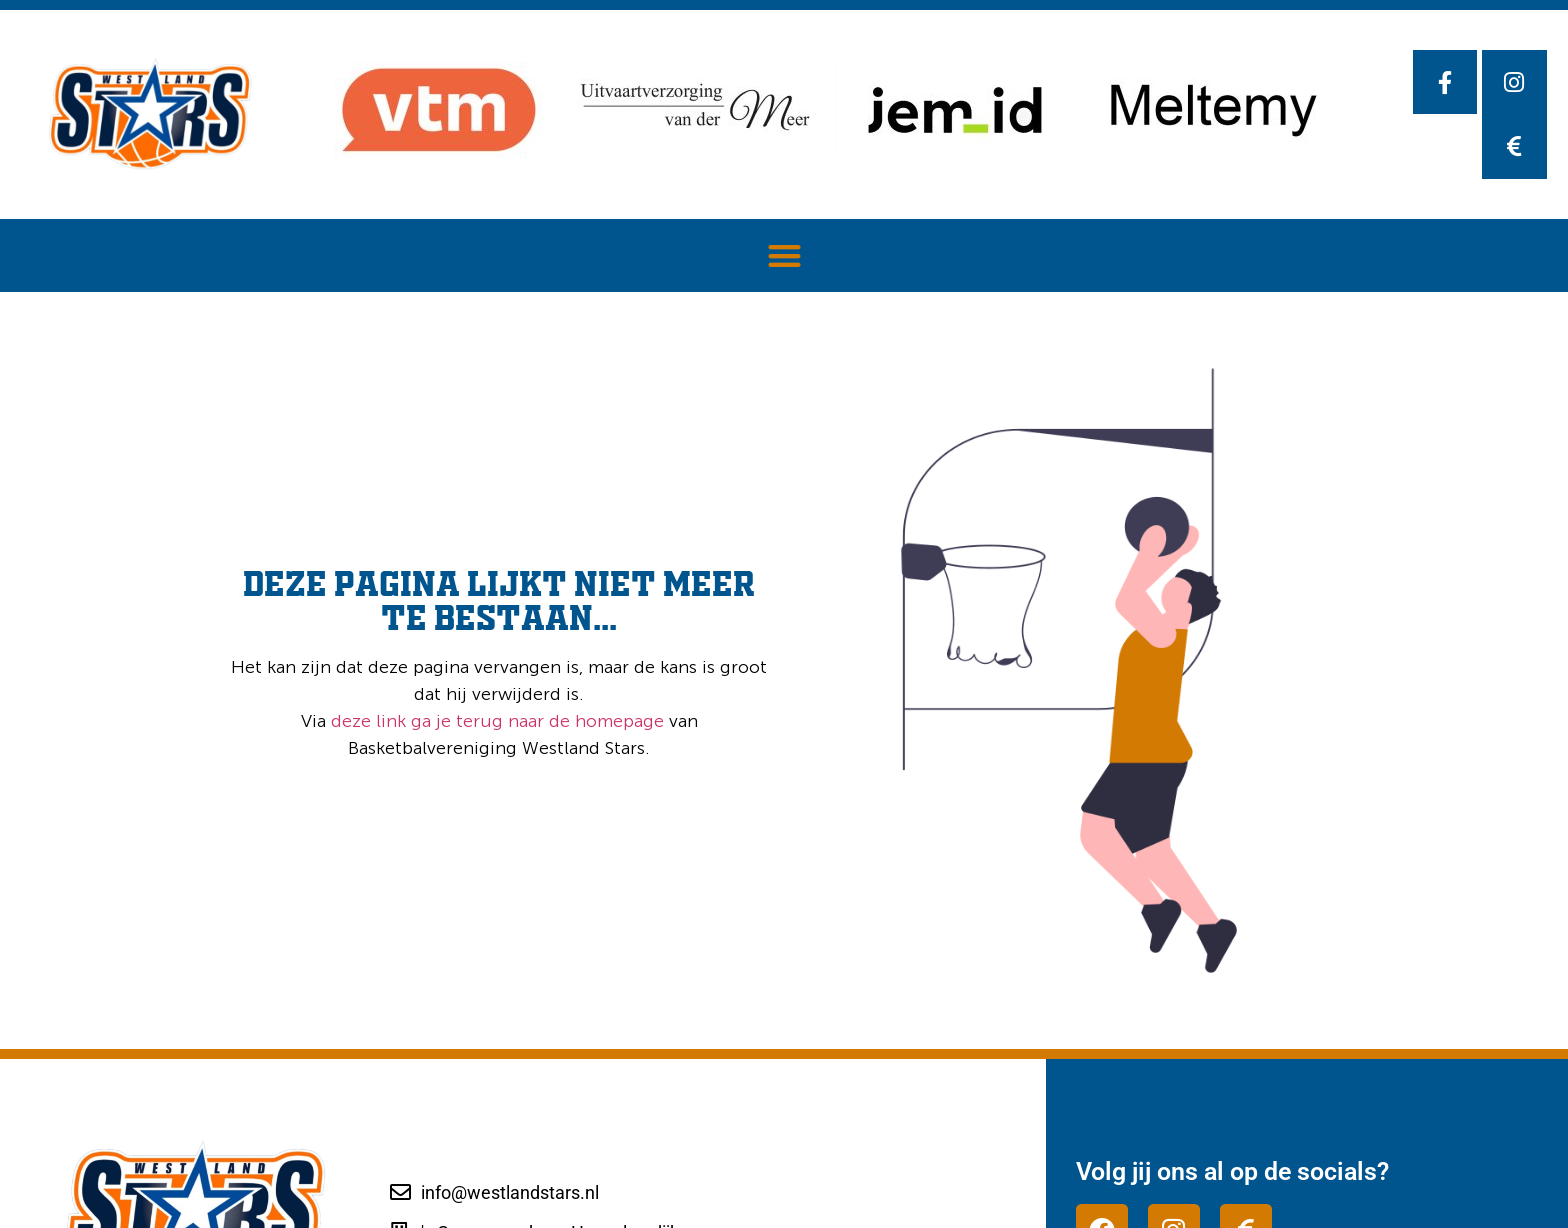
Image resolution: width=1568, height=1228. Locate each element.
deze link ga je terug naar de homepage (495, 721)
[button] (784, 255)
